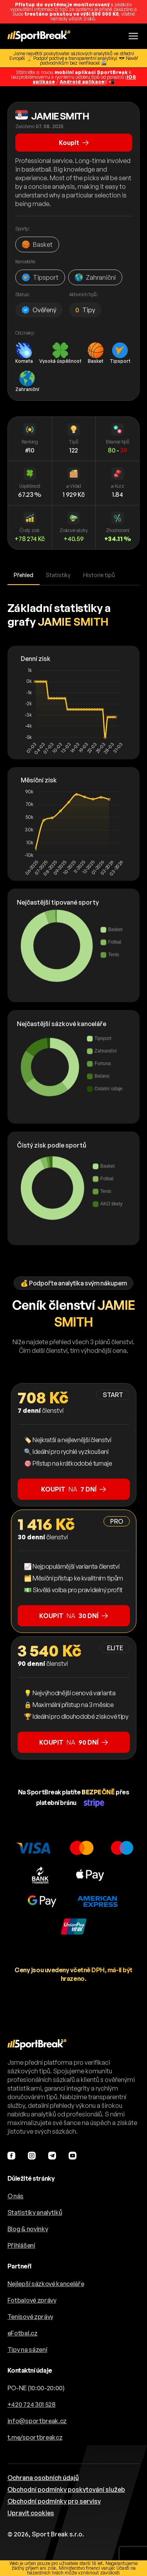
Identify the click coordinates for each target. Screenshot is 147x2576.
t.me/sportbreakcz (35, 2437)
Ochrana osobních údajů (43, 2478)
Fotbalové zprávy (31, 2300)
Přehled (23, 575)
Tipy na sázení (27, 2349)
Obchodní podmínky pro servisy (54, 2501)
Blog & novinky (27, 2229)
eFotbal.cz (22, 2333)
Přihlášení (21, 2245)
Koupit (74, 143)
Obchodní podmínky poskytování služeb (66, 2489)
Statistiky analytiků (34, 2212)
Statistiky (58, 575)
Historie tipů (99, 575)
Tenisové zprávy (30, 2317)
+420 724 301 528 (31, 2404)
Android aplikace (82, 82)
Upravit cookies (30, 2513)
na (73, 1489)
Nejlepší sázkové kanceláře (45, 2284)
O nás (15, 2196)
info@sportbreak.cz (37, 2421)
